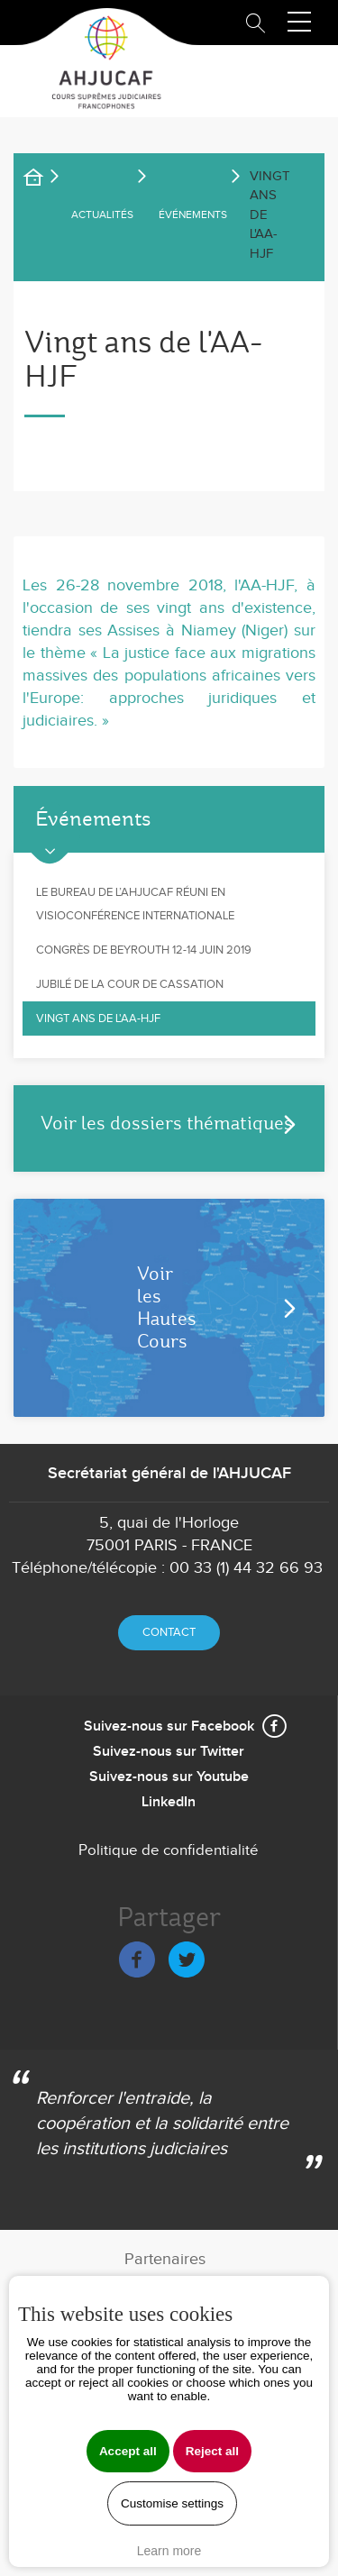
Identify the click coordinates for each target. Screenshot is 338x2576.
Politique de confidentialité (168, 1850)
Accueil (45, 180)
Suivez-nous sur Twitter (168, 1751)
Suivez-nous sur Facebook (169, 1726)
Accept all (128, 2451)
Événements (193, 214)
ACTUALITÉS (102, 214)
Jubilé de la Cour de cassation (130, 984)
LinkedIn (169, 1802)
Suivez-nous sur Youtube (169, 1777)
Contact (169, 1632)
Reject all (212, 2451)
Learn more (169, 2551)
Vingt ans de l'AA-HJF (98, 1018)
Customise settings (172, 2503)
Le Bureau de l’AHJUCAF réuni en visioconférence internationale (135, 904)
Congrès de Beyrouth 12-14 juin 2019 (143, 950)
